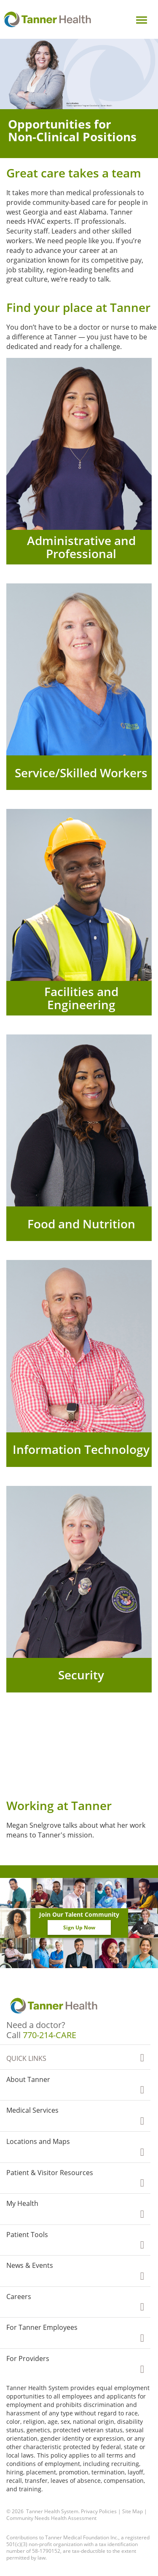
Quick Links (26, 2058)
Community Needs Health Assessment (51, 2518)
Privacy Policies (99, 2511)
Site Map (132, 2511)
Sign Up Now (79, 1927)
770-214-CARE (49, 2035)
